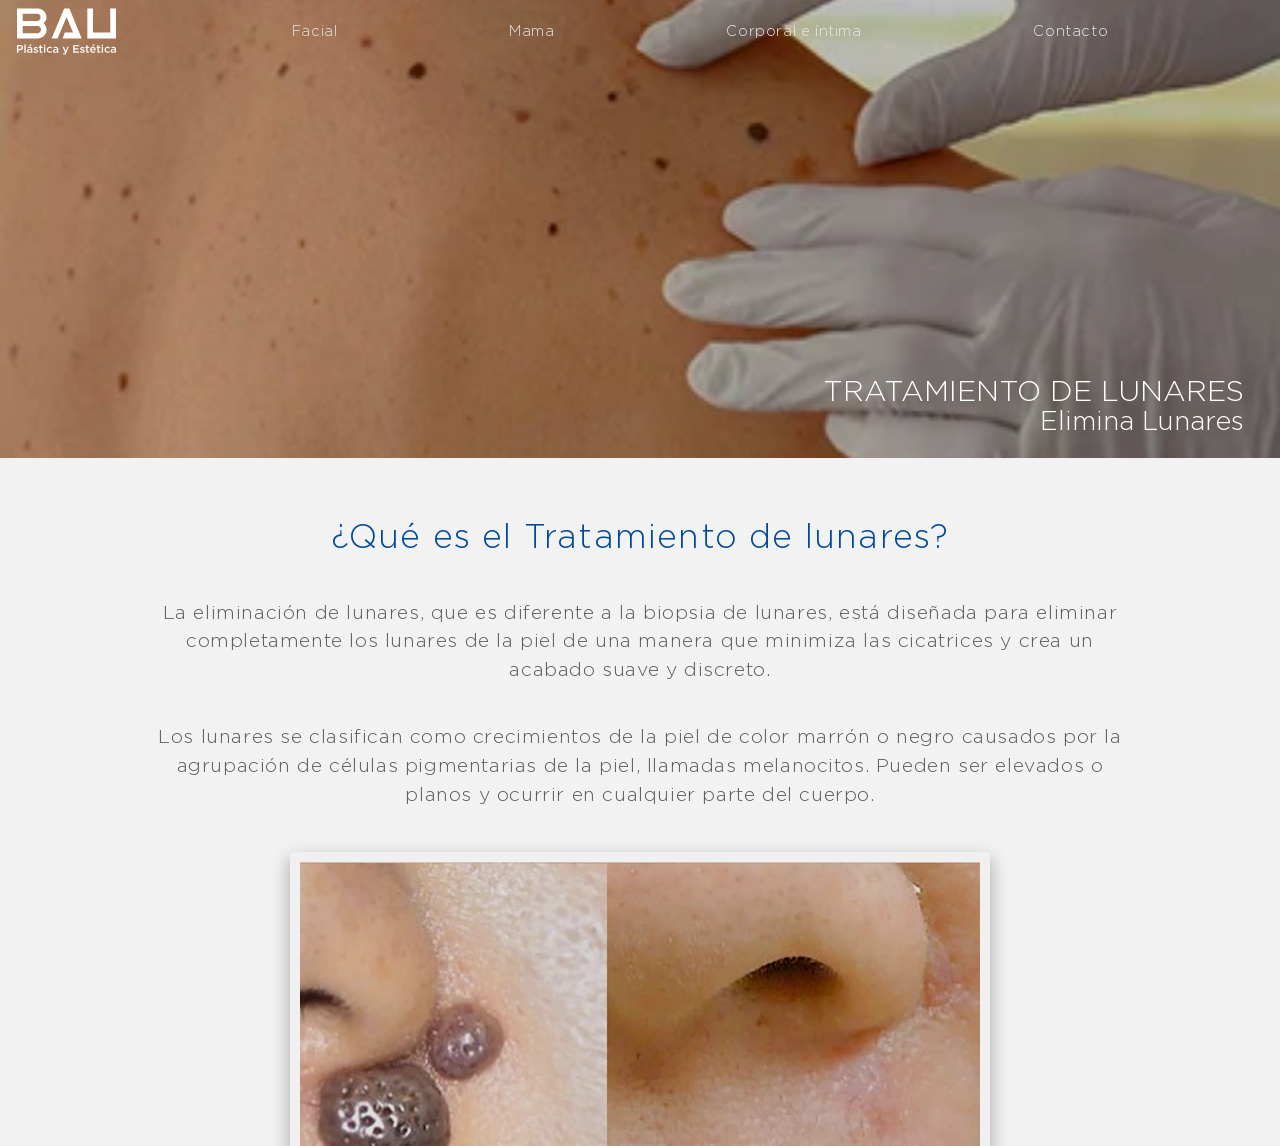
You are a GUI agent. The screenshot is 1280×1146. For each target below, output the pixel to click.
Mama (531, 30)
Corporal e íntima (793, 30)
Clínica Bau (66, 29)
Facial (315, 30)
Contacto (1070, 30)
